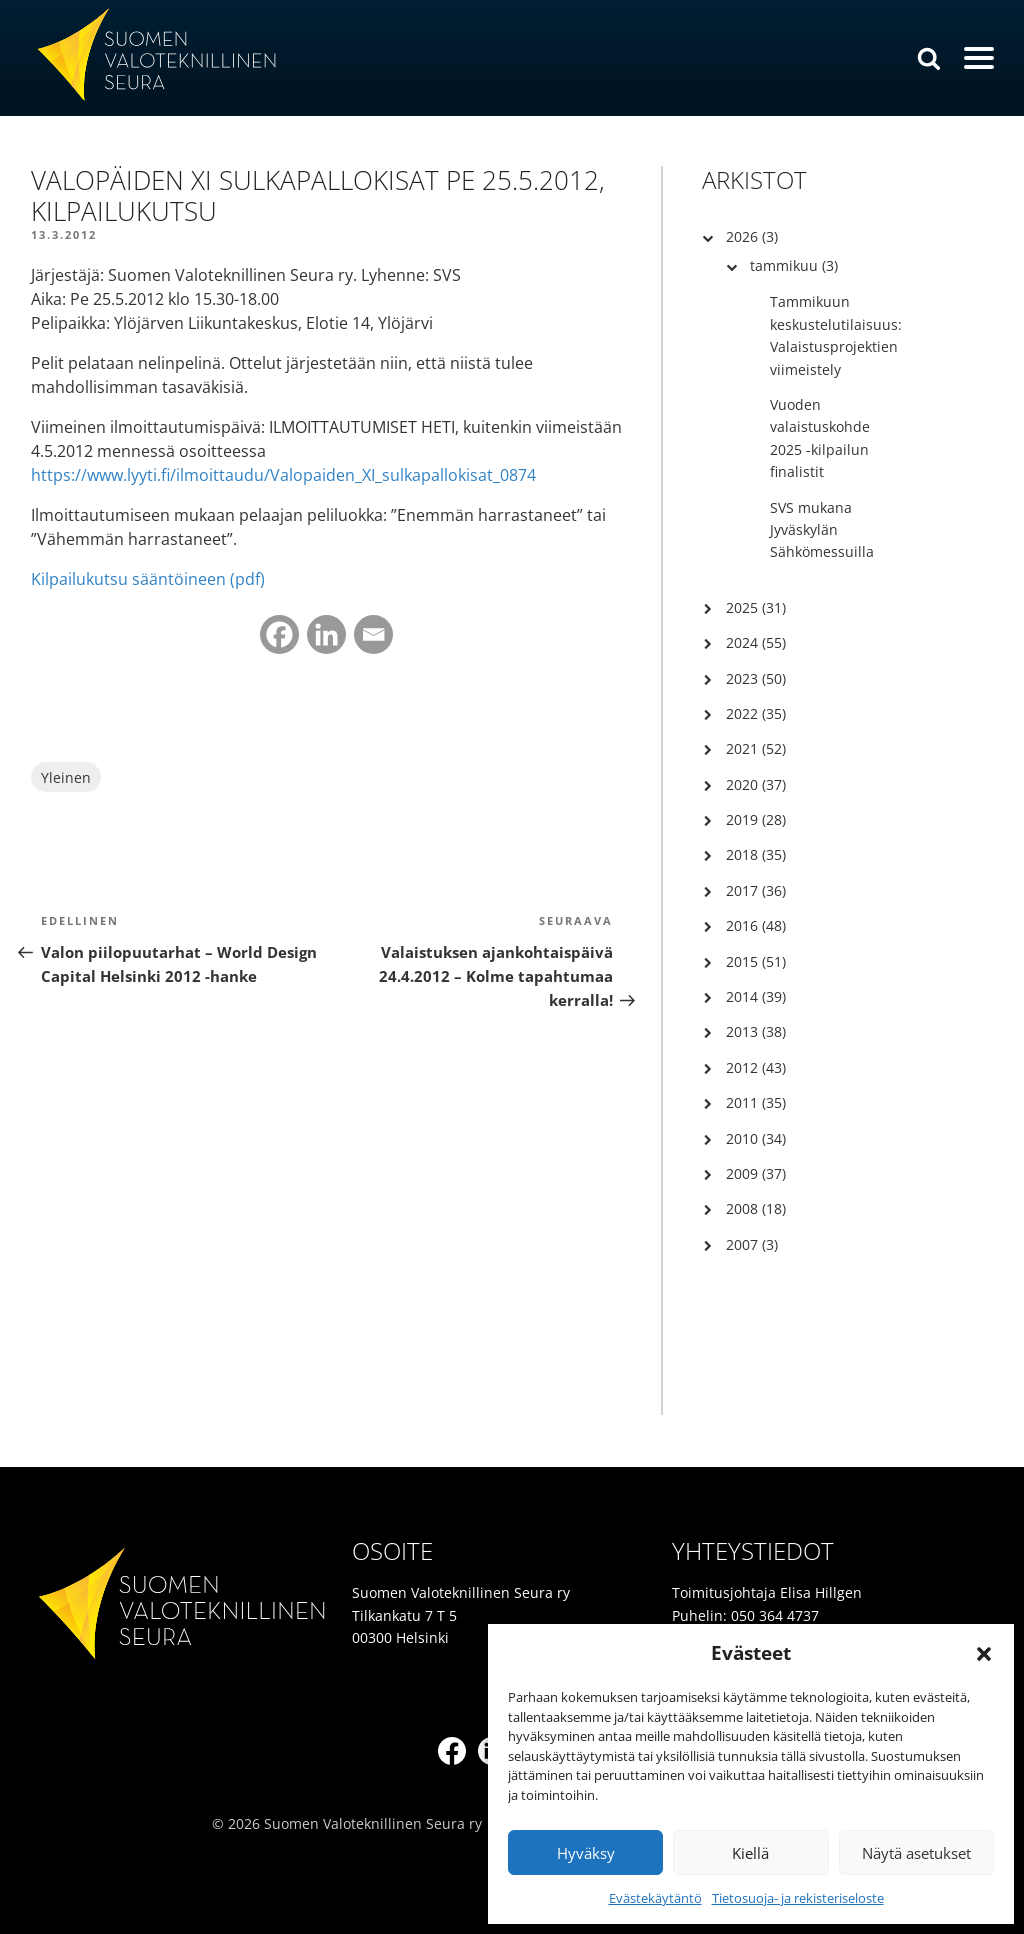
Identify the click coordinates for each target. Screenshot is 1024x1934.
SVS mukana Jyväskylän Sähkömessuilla (822, 530)
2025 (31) (756, 607)
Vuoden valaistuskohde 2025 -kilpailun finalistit (820, 438)
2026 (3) (752, 236)
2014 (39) (756, 996)
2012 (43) (756, 1067)
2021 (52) (756, 748)
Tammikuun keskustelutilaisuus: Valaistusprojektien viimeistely (836, 335)
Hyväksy (586, 1853)
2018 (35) (756, 854)
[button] (984, 1654)
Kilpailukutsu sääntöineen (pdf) (148, 579)
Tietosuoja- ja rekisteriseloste (798, 1898)
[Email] (373, 634)
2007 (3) (752, 1244)
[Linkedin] (326, 634)
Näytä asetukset (916, 1853)
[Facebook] (279, 634)
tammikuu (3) (794, 265)
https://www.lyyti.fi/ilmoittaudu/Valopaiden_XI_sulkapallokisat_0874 (283, 475)
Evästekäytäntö (655, 1898)
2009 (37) (756, 1173)
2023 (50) (756, 678)
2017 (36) (756, 890)
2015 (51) (756, 961)
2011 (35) (756, 1102)
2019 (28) (756, 819)
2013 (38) (756, 1031)
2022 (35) (756, 713)
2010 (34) (756, 1138)
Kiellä (750, 1853)
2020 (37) (756, 784)
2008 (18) (756, 1208)
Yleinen (66, 777)
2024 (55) (756, 642)
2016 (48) (756, 925)
